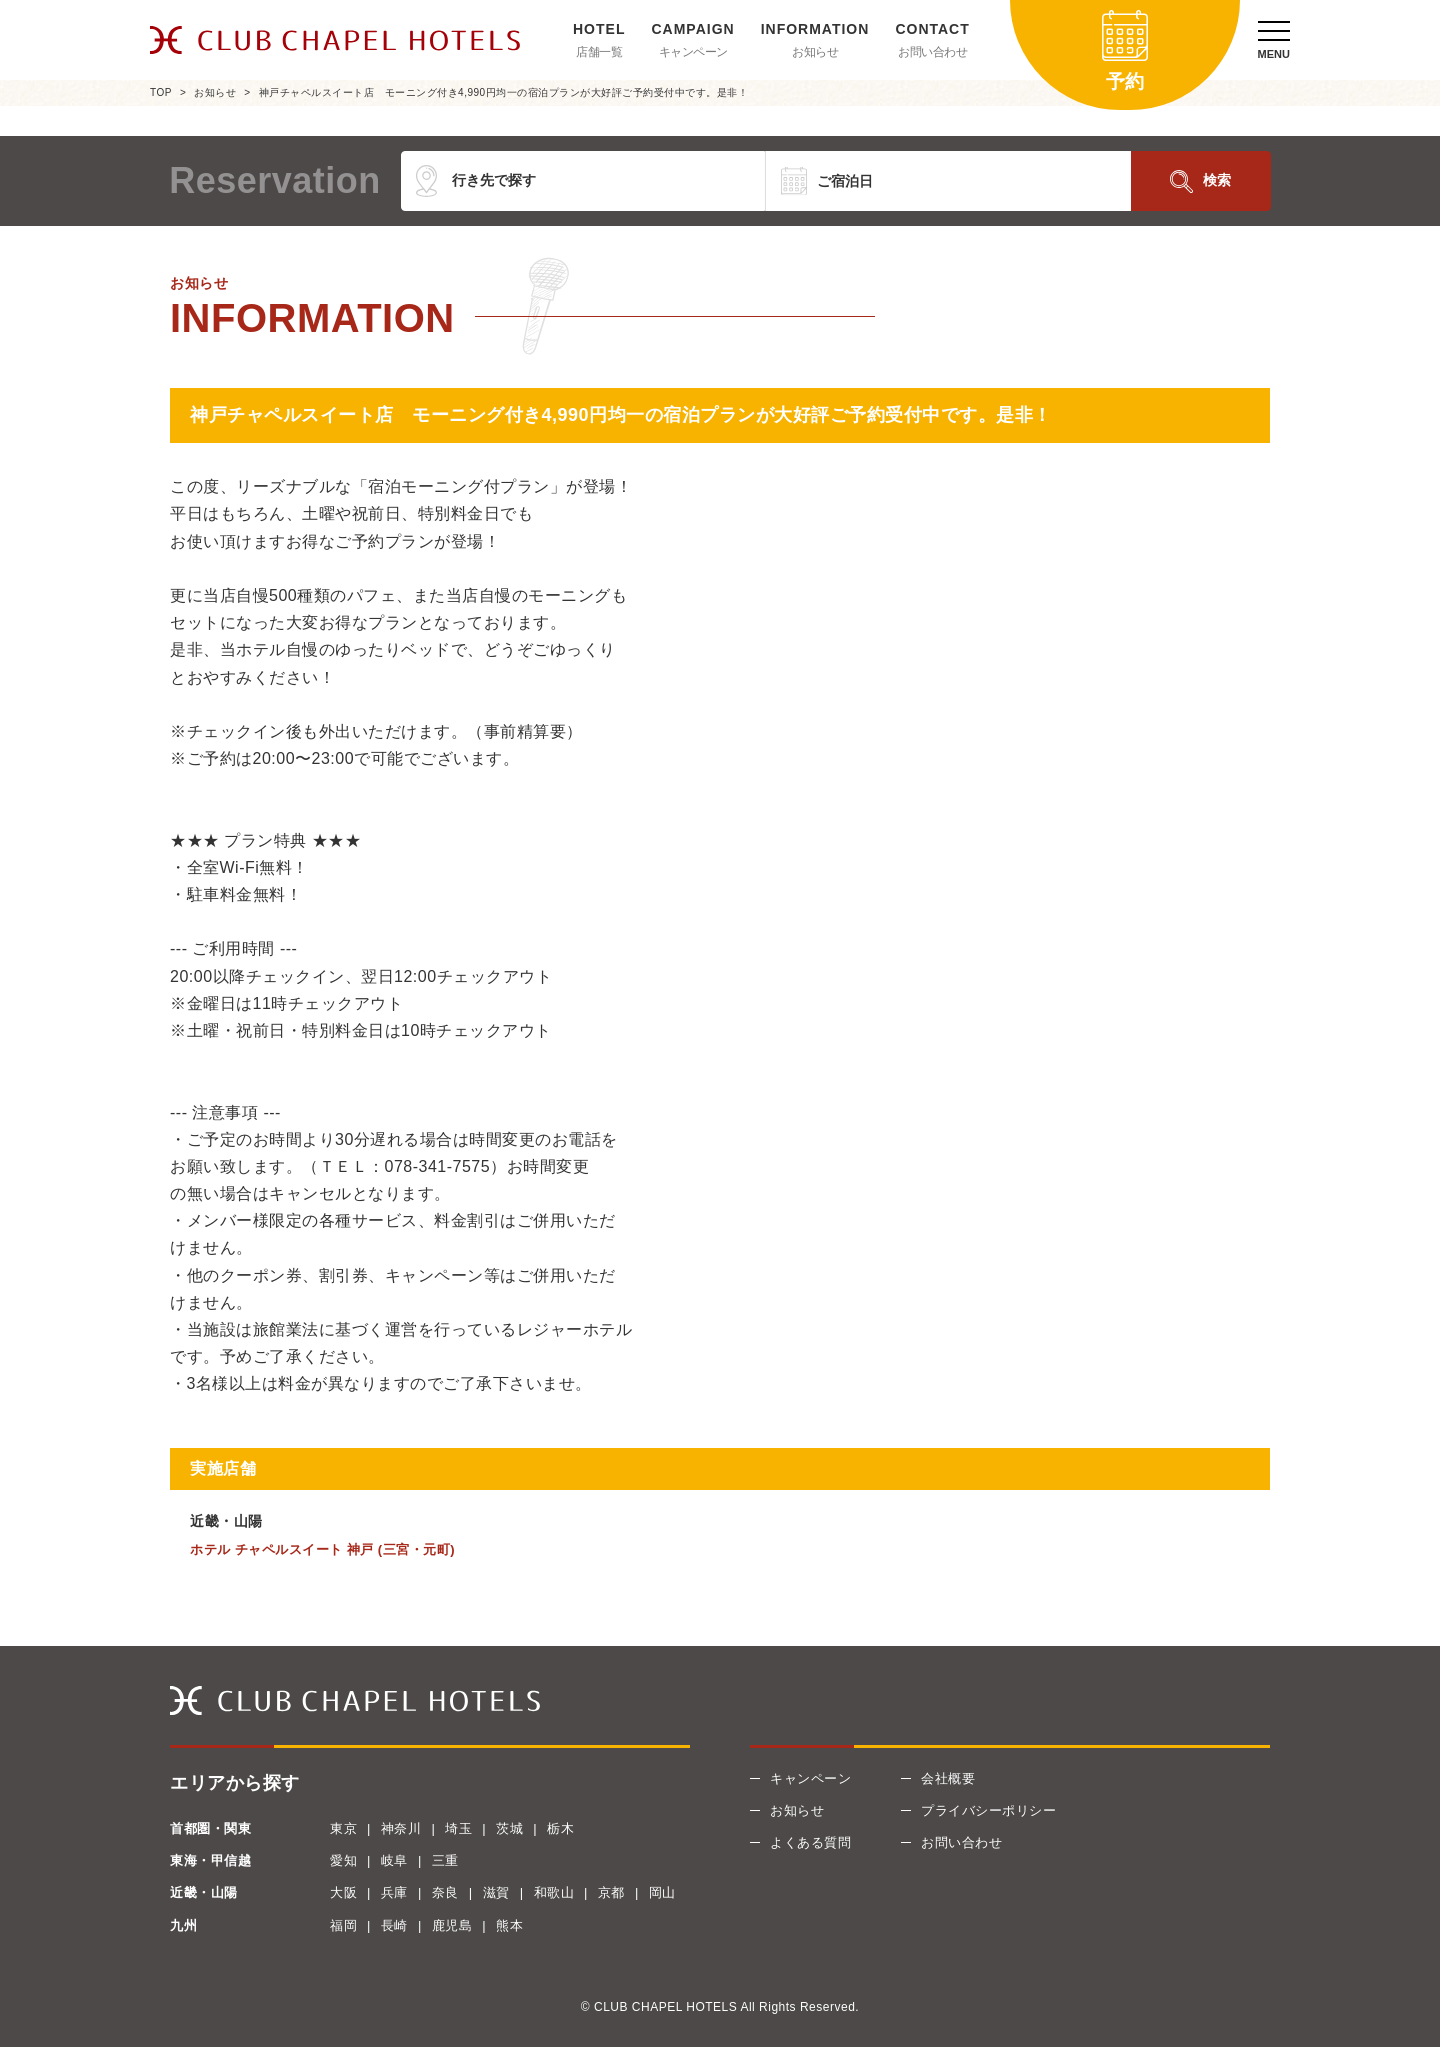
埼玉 (458, 1828)
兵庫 (394, 1892)
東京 (343, 1828)
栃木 (560, 1828)
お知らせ (815, 52)
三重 (445, 1860)
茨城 (509, 1828)
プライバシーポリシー (988, 1810)
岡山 (662, 1892)
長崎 (394, 1925)
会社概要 (948, 1778)
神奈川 (401, 1828)
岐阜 (394, 1860)
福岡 (343, 1925)
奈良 (445, 1892)
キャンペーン (693, 52)
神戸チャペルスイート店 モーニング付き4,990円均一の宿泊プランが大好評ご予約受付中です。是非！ (504, 92)
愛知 (343, 1860)
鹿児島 (452, 1925)
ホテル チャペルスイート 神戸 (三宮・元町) (322, 1549)
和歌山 (554, 1892)
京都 (611, 1892)
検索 (1217, 180)
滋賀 (496, 1892)
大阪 (343, 1892)
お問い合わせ (932, 52)
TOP (161, 92)
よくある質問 (810, 1842)
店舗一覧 (599, 52)
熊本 (509, 1925)
